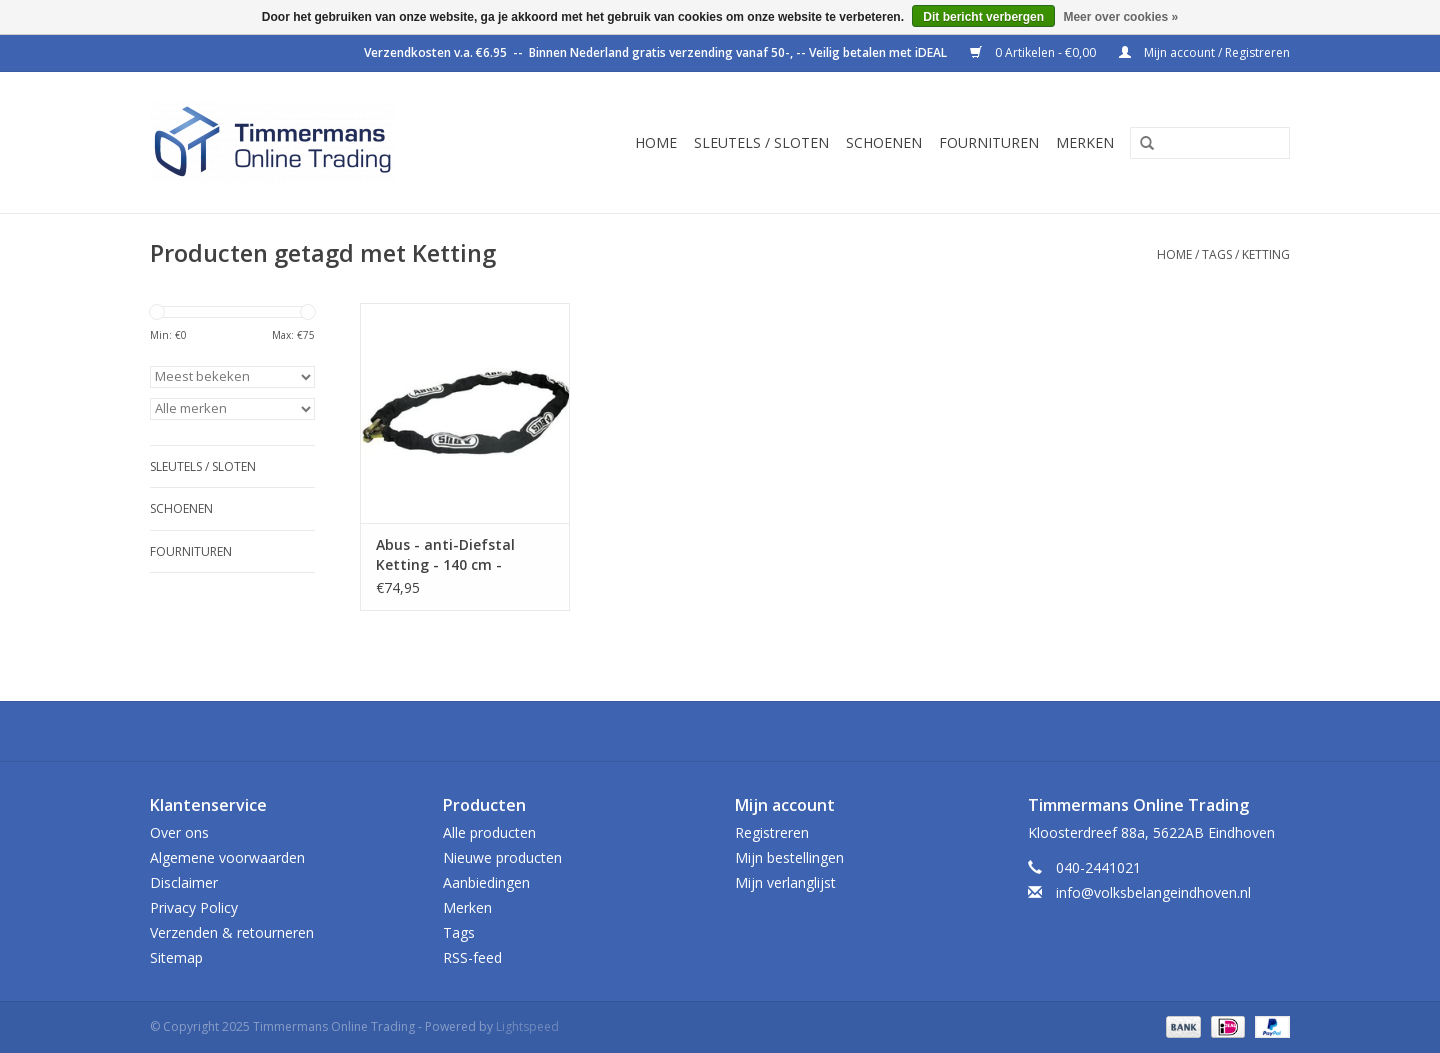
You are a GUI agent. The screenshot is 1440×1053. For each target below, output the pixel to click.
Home (656, 142)
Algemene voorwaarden (227, 857)
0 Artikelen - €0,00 (1034, 52)
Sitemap (176, 957)
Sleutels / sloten (761, 142)
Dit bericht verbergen (983, 17)
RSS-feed (472, 957)
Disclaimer (184, 882)
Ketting (1266, 254)
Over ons (179, 832)
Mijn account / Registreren (1204, 52)
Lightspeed (527, 1026)
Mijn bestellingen (789, 857)
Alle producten (489, 832)
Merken (1085, 142)
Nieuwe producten (502, 857)
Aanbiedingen (486, 882)
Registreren (772, 832)
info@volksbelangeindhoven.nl (1153, 892)
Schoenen (884, 142)
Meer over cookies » (1120, 17)
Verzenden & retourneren (232, 932)
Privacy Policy (194, 907)
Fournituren (989, 142)
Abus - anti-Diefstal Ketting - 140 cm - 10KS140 (445, 555)
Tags (1217, 254)
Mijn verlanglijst (785, 882)
